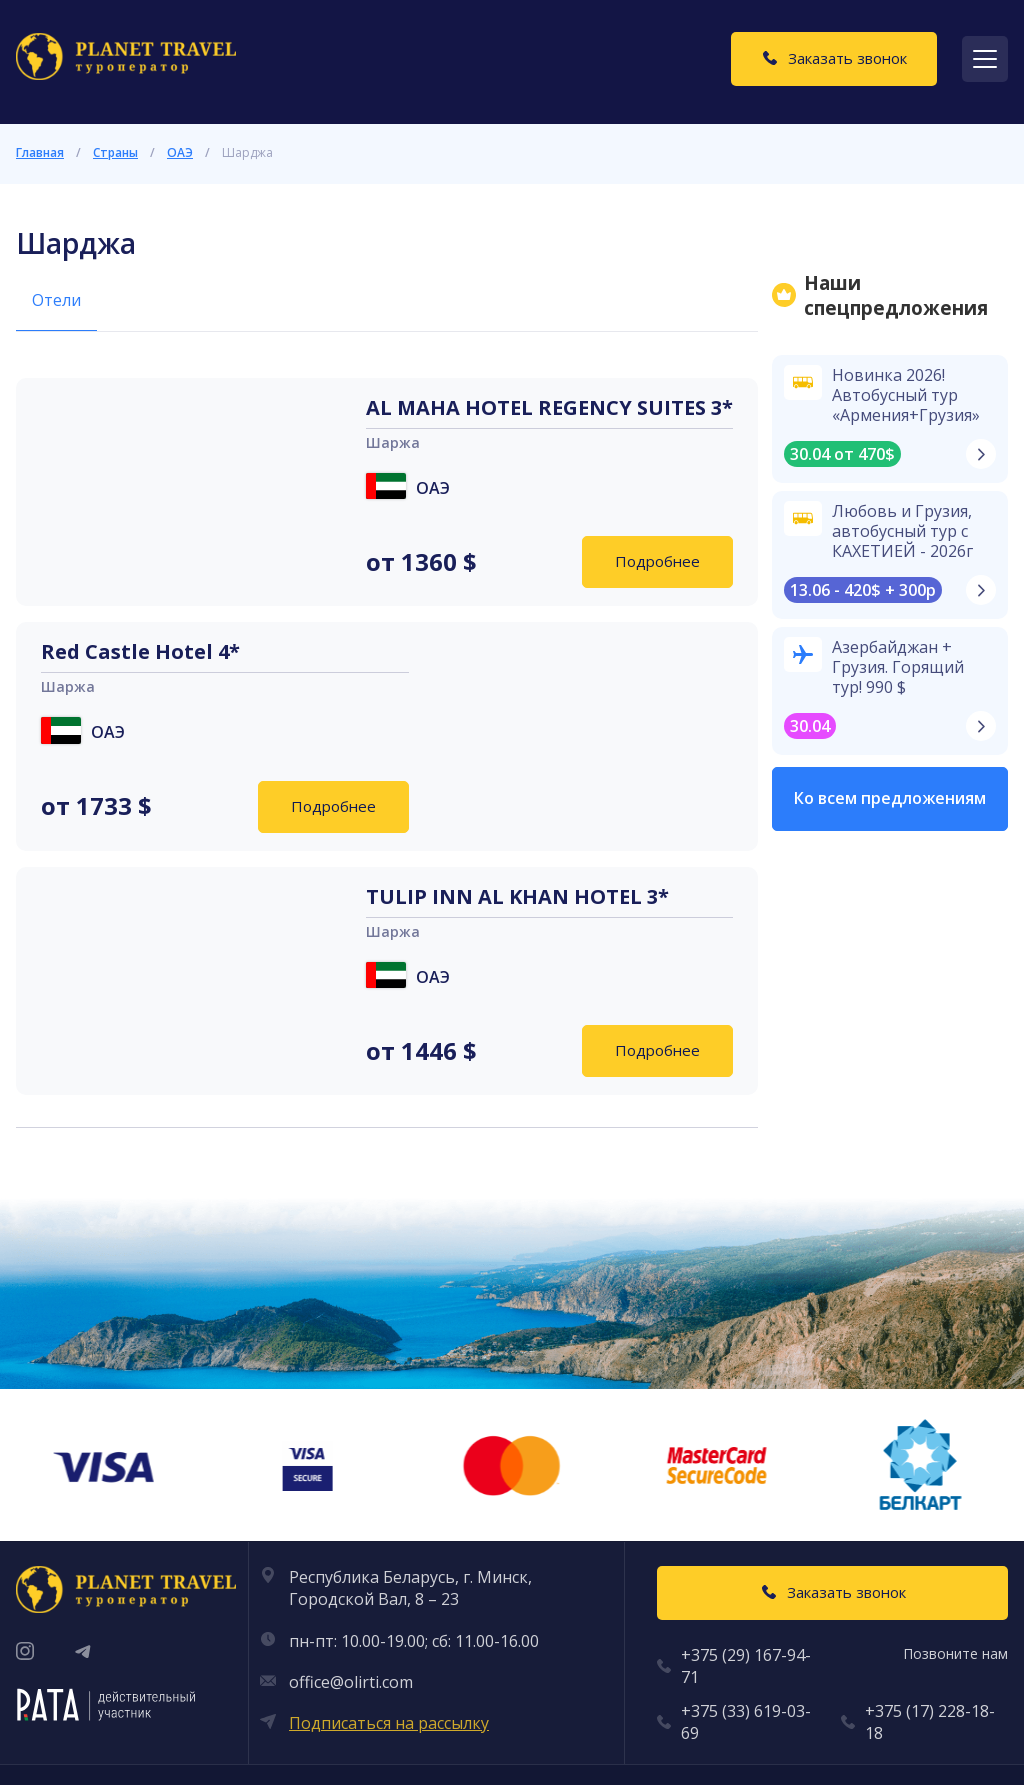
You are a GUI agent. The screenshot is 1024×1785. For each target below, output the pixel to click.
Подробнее (657, 561)
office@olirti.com (351, 1682)
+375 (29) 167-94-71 (746, 1666)
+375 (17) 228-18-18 (930, 1722)
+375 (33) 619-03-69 (746, 1722)
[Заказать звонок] (834, 59)
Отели (56, 300)
